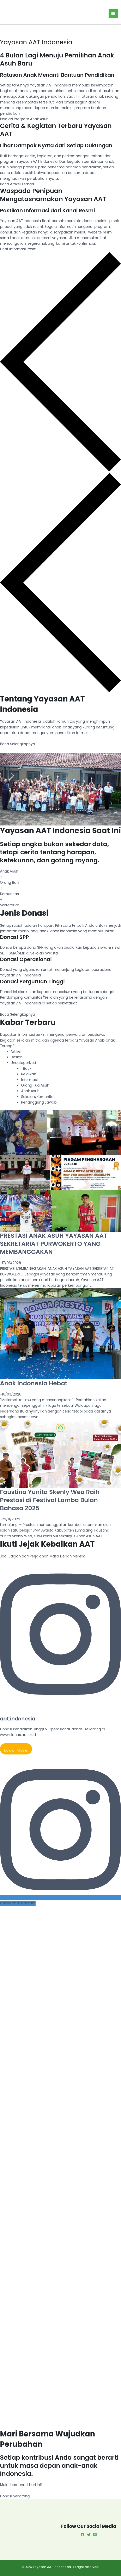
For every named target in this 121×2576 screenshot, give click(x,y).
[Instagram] (95, 2535)
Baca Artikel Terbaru (17, 184)
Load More (16, 1750)
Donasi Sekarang (15, 2496)
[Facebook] (82, 2535)
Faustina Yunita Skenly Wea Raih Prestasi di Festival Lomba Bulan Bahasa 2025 (51, 1500)
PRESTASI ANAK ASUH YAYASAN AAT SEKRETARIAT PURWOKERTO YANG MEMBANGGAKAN (55, 1243)
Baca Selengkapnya (17, 744)
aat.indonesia (18, 1718)
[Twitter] (89, 2535)
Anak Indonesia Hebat (35, 1383)
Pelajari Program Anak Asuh (24, 119)
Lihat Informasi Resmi (18, 249)
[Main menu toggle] (113, 13)
